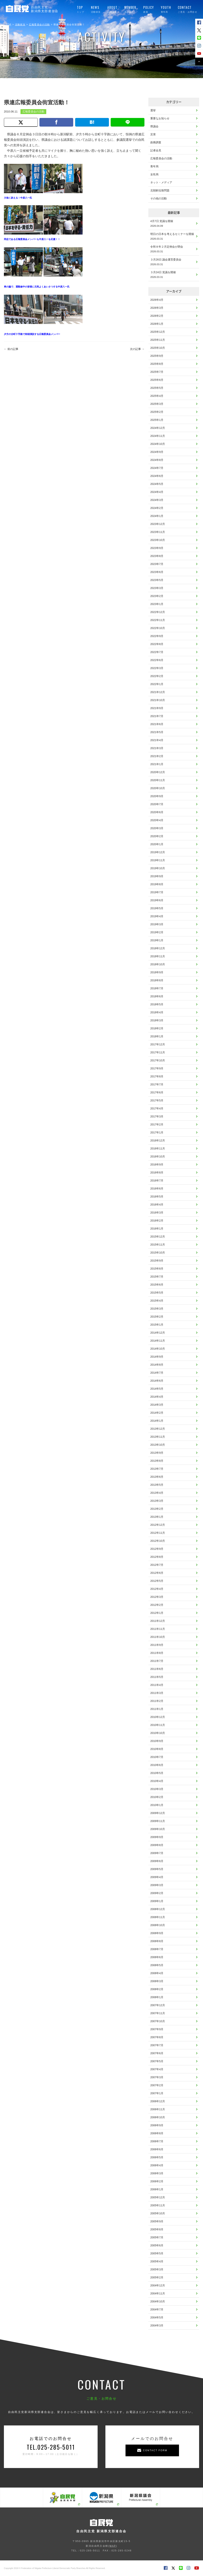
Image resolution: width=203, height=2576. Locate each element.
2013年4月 (156, 1492)
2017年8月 (156, 1076)
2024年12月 (157, 427)
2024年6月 (156, 475)
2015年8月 (156, 1268)
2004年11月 (157, 2293)
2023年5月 (156, 580)
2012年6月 (156, 1572)
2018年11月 (157, 956)
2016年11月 (157, 1148)
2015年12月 (157, 1236)
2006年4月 (156, 2165)
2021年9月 (156, 708)
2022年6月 (156, 660)
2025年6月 (156, 379)
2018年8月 (156, 980)
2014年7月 (156, 1372)
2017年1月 (156, 1132)
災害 (153, 134)
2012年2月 (156, 1604)
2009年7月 (156, 1853)
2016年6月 (156, 1188)
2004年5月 (156, 2317)
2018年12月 (157, 948)
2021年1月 (156, 764)
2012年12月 (157, 1524)
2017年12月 (157, 1044)
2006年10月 (157, 2117)
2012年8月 (156, 1556)
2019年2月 (156, 932)
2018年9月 (156, 972)
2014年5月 (156, 1388)
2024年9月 (156, 451)
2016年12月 (157, 1140)
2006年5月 (156, 2157)
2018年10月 (157, 964)
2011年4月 (156, 1684)
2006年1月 (156, 2189)
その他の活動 (158, 198)
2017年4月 (156, 1108)
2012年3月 (156, 1596)
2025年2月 (156, 411)
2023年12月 (157, 524)
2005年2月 (156, 2277)
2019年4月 (156, 916)
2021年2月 (156, 756)
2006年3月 (156, 2173)
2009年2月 (156, 1893)
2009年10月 (157, 1829)
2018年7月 (156, 988)
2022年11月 (157, 620)
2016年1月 (156, 1228)
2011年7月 (156, 1660)
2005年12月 (157, 2197)
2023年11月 (157, 532)
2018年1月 (156, 1036)
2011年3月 (156, 1692)
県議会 (154, 126)
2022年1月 (156, 684)
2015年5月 (156, 1292)
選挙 (153, 110)
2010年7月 (156, 1757)
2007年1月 (156, 2093)
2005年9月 (156, 2221)
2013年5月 (156, 1484)
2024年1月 (156, 516)
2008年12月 (157, 1909)
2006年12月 (157, 2101)
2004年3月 (156, 2325)
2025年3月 (156, 403)
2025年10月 (157, 347)
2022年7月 (156, 652)
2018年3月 (156, 1020)
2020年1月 (156, 844)
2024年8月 (156, 459)
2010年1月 (156, 1805)
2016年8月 (156, 1172)
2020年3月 (156, 828)
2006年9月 (156, 2125)
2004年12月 (157, 2285)
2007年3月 (156, 2077)
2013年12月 (157, 1428)
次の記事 (137, 349)
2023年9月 (156, 548)
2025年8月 (156, 363)
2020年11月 (157, 780)
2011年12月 (157, 1620)
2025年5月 (156, 387)
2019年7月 (156, 892)
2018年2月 (156, 1028)
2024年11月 (157, 435)
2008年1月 (156, 1997)
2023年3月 (156, 588)
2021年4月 (156, 740)
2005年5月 (156, 2253)
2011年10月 (157, 1636)
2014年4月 (156, 1396)
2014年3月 (156, 1404)
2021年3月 (156, 748)
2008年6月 (156, 1957)
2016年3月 (156, 1212)
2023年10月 (157, 540)
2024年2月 (156, 507)
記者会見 (155, 150)
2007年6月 (156, 2053)
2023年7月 (156, 564)
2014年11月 (157, 1340)
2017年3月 (156, 1116)
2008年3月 (156, 1981)
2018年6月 (156, 996)
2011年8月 (156, 1652)
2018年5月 (156, 1004)
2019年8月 (156, 884)
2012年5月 (156, 1580)
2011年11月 (157, 1628)
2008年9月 (156, 1933)
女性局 (154, 174)
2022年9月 (156, 636)
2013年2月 (156, 1508)
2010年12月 (157, 1717)
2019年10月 (157, 868)
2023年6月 (156, 572)
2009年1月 (156, 1901)
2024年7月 (156, 467)
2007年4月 (156, 2069)
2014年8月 (156, 1364)
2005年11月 (157, 2205)
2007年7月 (156, 2045)
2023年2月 (156, 596)
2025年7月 (156, 371)
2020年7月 (156, 804)
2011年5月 (156, 1676)
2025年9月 (156, 355)
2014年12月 (157, 1332)
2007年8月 (156, 2037)
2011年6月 (156, 1668)
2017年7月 (156, 1084)
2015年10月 (157, 1252)
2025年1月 (156, 419)
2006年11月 (157, 2109)
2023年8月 (156, 556)
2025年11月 (157, 339)
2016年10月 (157, 1156)
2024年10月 (157, 443)
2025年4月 (156, 395)
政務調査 (155, 142)
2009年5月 (156, 1869)
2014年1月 (156, 1420)
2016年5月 (156, 1196)
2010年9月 (156, 1741)
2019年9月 (156, 876)
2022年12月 (157, 612)
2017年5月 (156, 1100)
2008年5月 (156, 1965)
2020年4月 (156, 820)
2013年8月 (156, 1460)
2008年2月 (156, 1989)
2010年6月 (156, 1765)
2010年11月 (157, 1725)
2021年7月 (156, 716)
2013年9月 (156, 1452)
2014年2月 (156, 1412)
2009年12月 (157, 1813)
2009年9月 (156, 1837)
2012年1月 (156, 1612)
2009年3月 (156, 1885)
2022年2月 (156, 676)
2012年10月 (157, 1540)
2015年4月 (156, 1300)
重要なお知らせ (159, 118)
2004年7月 (156, 2309)
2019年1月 (156, 940)
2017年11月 (157, 1052)
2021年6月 (156, 724)
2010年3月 (156, 1789)
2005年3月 (156, 2269)
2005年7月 (156, 2237)
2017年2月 (156, 1124)
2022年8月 (156, 644)
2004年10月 (157, 2301)
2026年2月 (156, 315)
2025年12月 (157, 331)
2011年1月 (156, 1708)
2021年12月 (157, 692)
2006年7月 (156, 2141)
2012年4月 (156, 1588)
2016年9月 (156, 1164)
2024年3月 (156, 499)
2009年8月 (156, 1845)
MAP (113, 2546)
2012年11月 (157, 1532)
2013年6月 (156, 1476)
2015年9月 (156, 1260)
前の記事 (11, 349)
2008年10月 (157, 1925)
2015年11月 (157, 1244)
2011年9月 (156, 1644)
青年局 (154, 166)
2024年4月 (156, 491)
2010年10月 (157, 1733)
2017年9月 (156, 1068)
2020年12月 (157, 772)
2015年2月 (156, 1316)
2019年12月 (157, 852)
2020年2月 (156, 836)
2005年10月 (157, 2213)
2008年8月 (156, 1941)
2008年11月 (157, 1917)
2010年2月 (156, 1797)
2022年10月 (157, 628)
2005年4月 (156, 2261)
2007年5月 (156, 2061)
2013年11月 (157, 1436)
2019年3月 (156, 924)
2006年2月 (156, 2181)
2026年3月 (156, 307)
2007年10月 (157, 2021)
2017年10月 (157, 1060)
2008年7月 (156, 1949)
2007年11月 (157, 2013)
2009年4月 (156, 1877)
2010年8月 (156, 1749)
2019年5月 (156, 908)
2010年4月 (156, 1781)
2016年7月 (156, 1180)
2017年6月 (156, 1092)
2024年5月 (156, 483)
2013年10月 (157, 1444)
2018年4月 (156, 1012)
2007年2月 (156, 2085)
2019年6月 (156, 900)
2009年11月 (157, 1821)
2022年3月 (156, 668)
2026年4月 (156, 299)
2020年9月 (156, 796)
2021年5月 (156, 732)
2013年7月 (156, 1468)
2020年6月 (156, 812)
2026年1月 (156, 323)
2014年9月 (156, 1356)
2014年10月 (157, 1348)
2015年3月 (156, 1308)
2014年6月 (156, 1380)
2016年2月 (156, 1220)
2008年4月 (156, 1973)
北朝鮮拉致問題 (159, 190)
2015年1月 (156, 1324)
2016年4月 (156, 1204)
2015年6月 (156, 1284)
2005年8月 (156, 2229)
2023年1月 (156, 604)
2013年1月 (156, 1516)
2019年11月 (157, 860)
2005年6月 (156, 2245)
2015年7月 (156, 1276)
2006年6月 (156, 2149)
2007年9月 (156, 2029)
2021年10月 (157, 700)
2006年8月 (156, 2133)
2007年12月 (157, 2005)
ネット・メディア (161, 182)
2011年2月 (156, 1700)
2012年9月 (156, 1548)
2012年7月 (156, 1564)
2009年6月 (156, 1861)
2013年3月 (156, 1500)
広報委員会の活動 (33, 111)
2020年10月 (157, 788)
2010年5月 (156, 1773)
